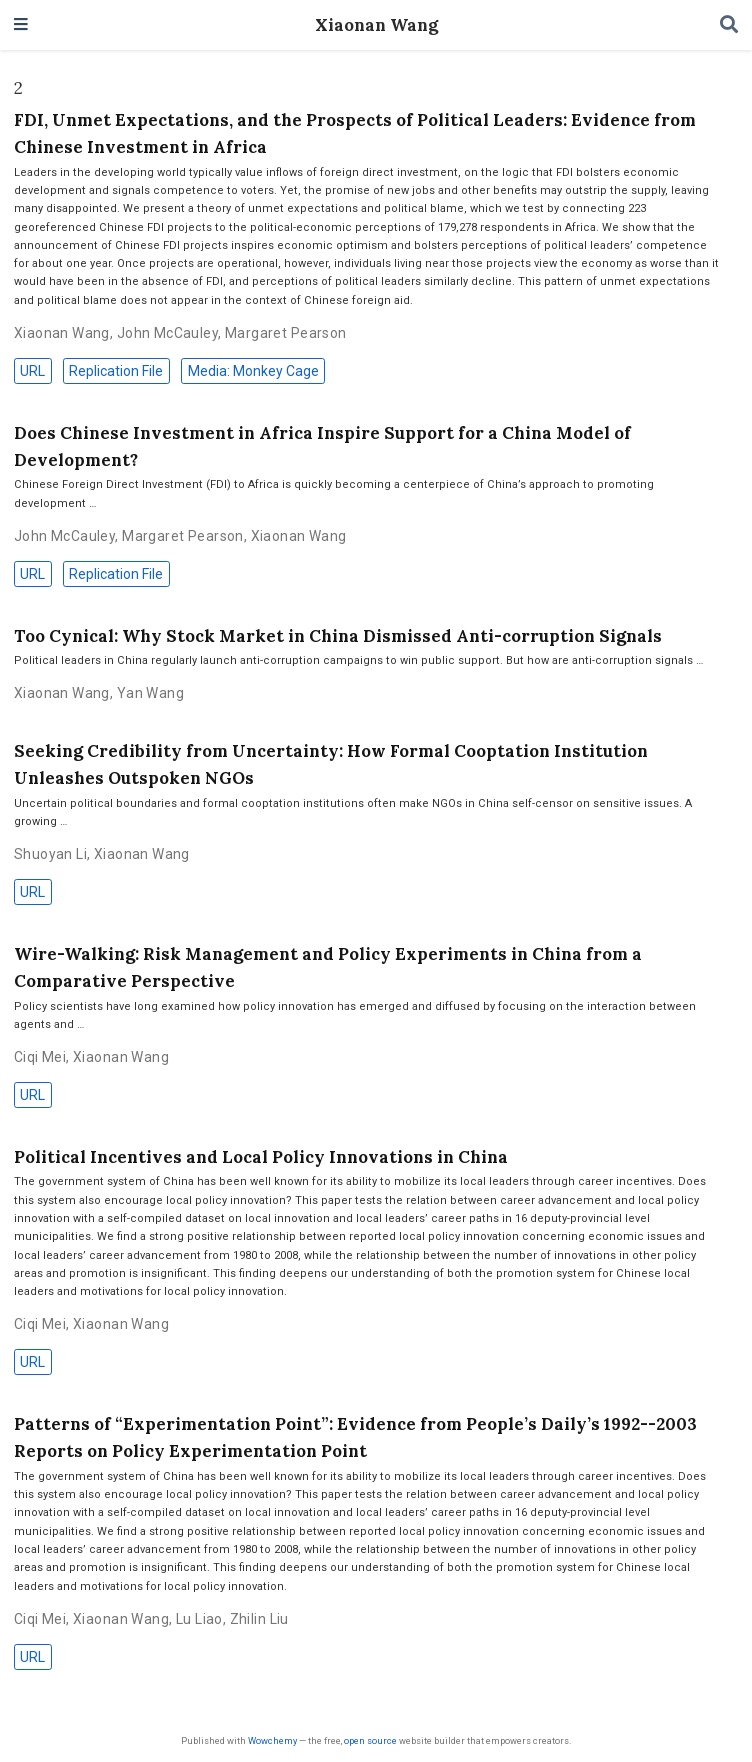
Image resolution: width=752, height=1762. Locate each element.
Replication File (116, 371)
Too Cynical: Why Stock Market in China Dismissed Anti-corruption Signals (338, 636)
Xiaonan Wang (376, 25)
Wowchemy (272, 1740)
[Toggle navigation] (21, 25)
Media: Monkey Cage (253, 371)
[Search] (729, 25)
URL (32, 371)
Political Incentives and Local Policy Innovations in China (261, 1157)
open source (370, 1740)
